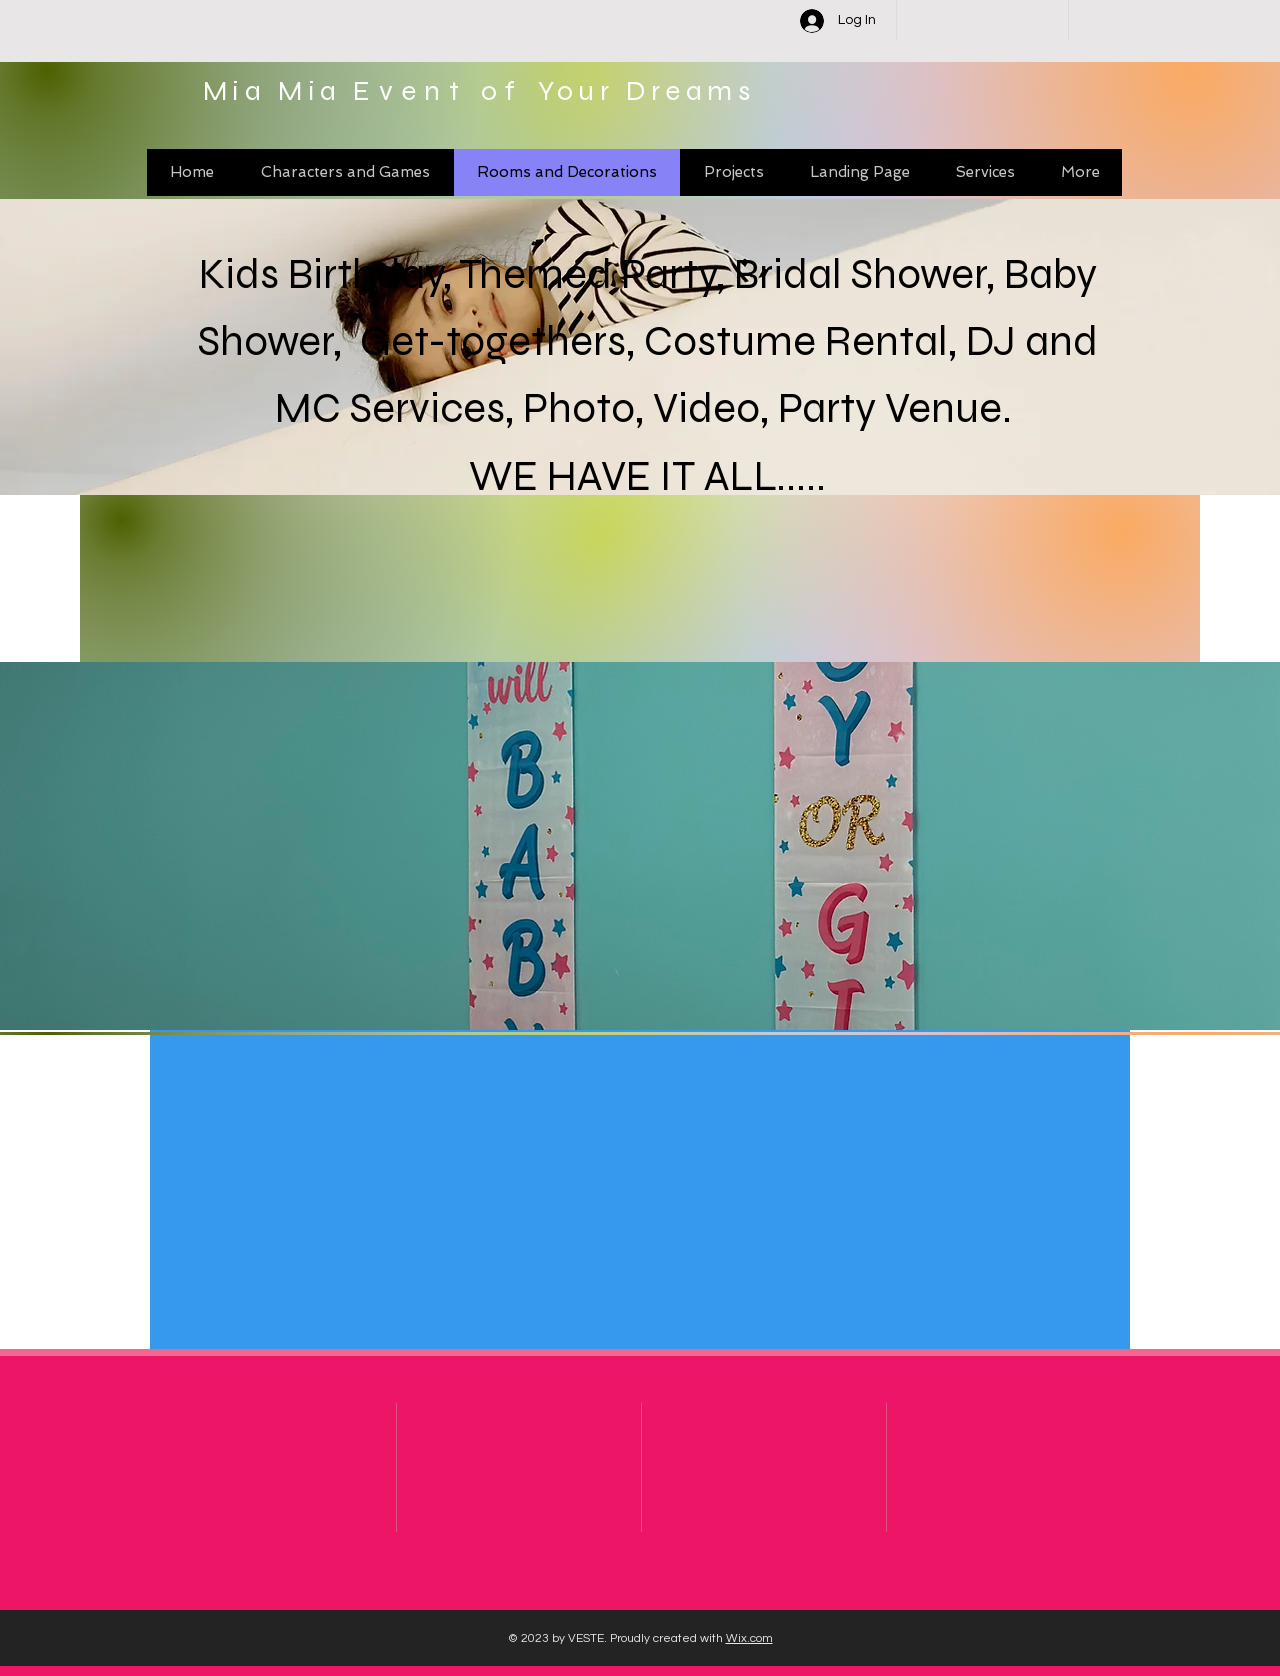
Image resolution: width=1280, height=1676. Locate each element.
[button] (640, 846)
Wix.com (749, 1638)
